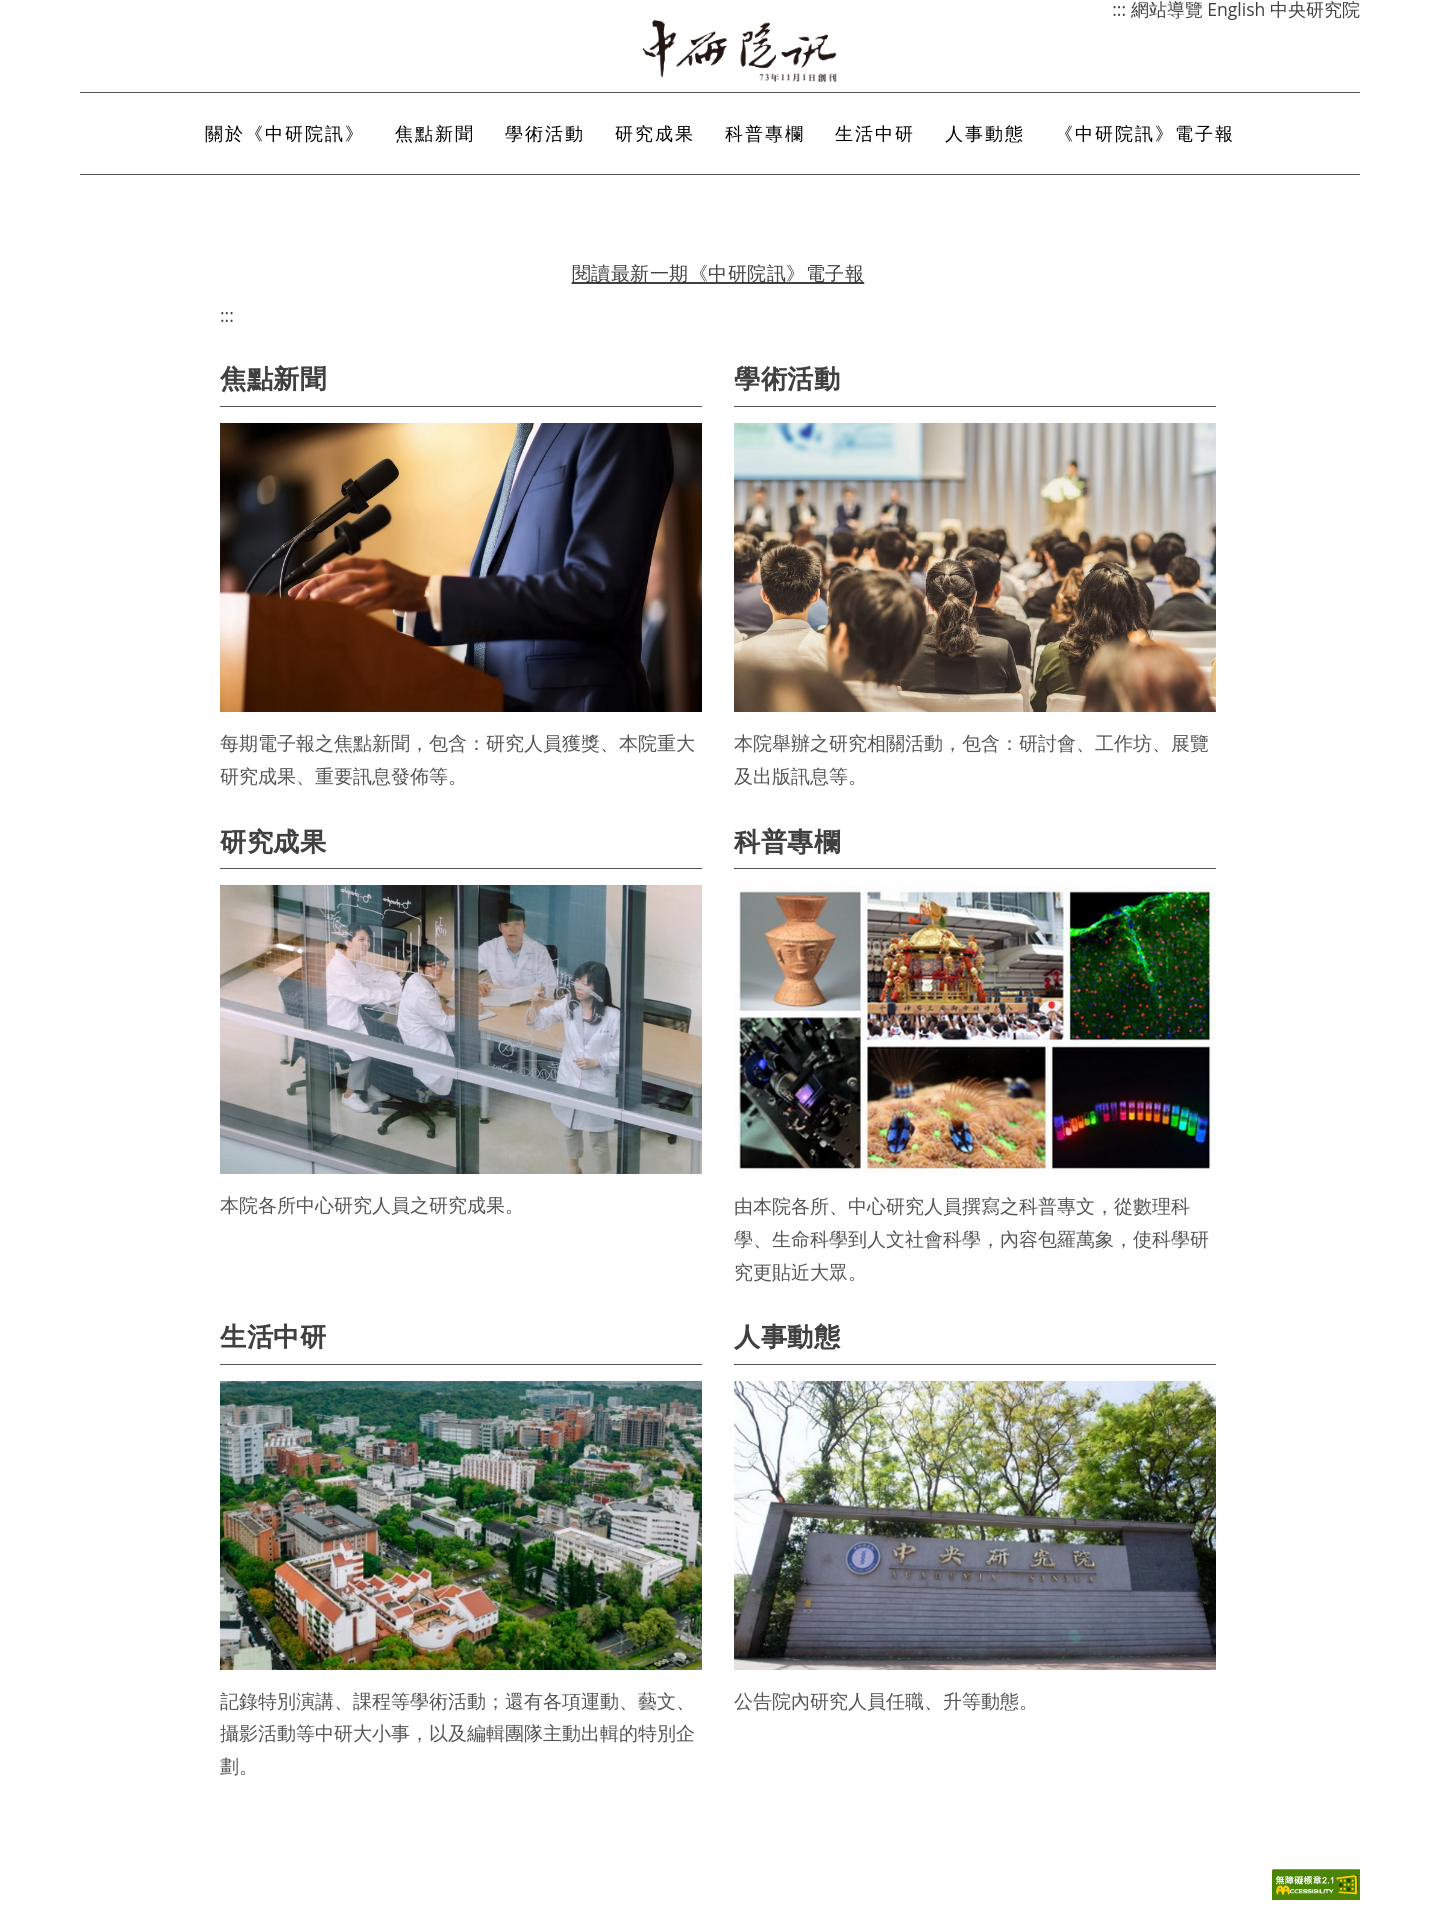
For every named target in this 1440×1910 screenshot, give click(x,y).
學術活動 (545, 133)
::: (227, 315)
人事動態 (985, 133)
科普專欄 (765, 133)
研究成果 (655, 133)
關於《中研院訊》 (285, 133)
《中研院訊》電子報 (1145, 133)
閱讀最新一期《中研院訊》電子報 (718, 272)
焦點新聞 (435, 133)
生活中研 (875, 133)
